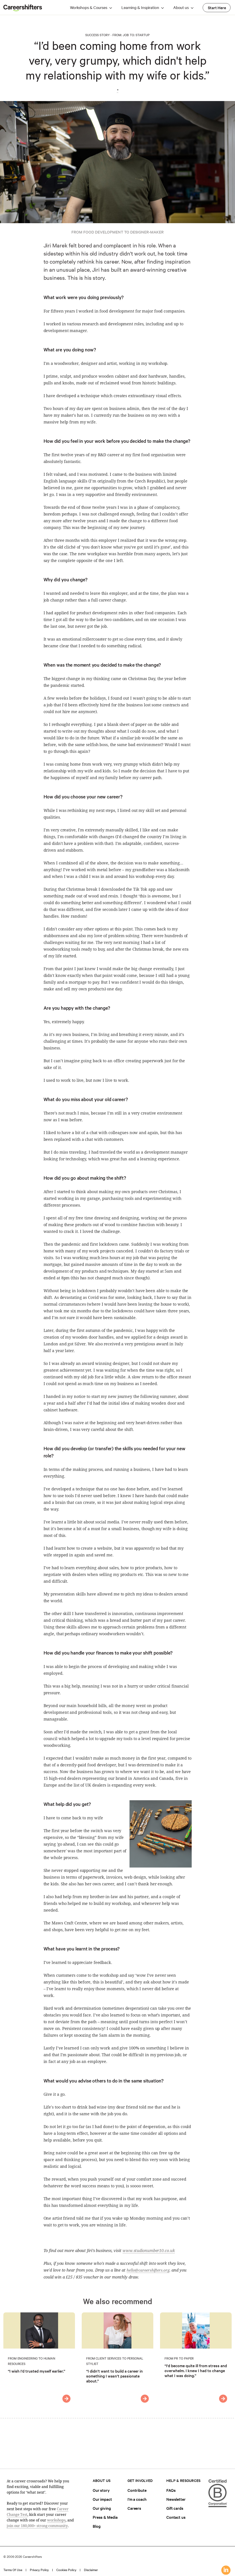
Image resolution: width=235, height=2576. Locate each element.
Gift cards (174, 2508)
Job (126, 35)
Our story (101, 2490)
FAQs (171, 2490)
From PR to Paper (179, 2358)
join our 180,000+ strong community (37, 2525)
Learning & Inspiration (140, 7)
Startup (143, 35)
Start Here (217, 7)
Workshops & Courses (88, 7)
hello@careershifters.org (148, 2270)
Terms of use (12, 2569)
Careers (134, 2508)
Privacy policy (39, 2569)
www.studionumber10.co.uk (149, 2250)
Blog (97, 2526)
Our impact (102, 2499)
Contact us (176, 2517)
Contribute (137, 2490)
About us (181, 7)
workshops (56, 2520)
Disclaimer (91, 2569)
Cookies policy (66, 2569)
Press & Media (105, 2517)
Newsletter (176, 2499)
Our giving (102, 2508)
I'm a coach (137, 2499)
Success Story (97, 35)
